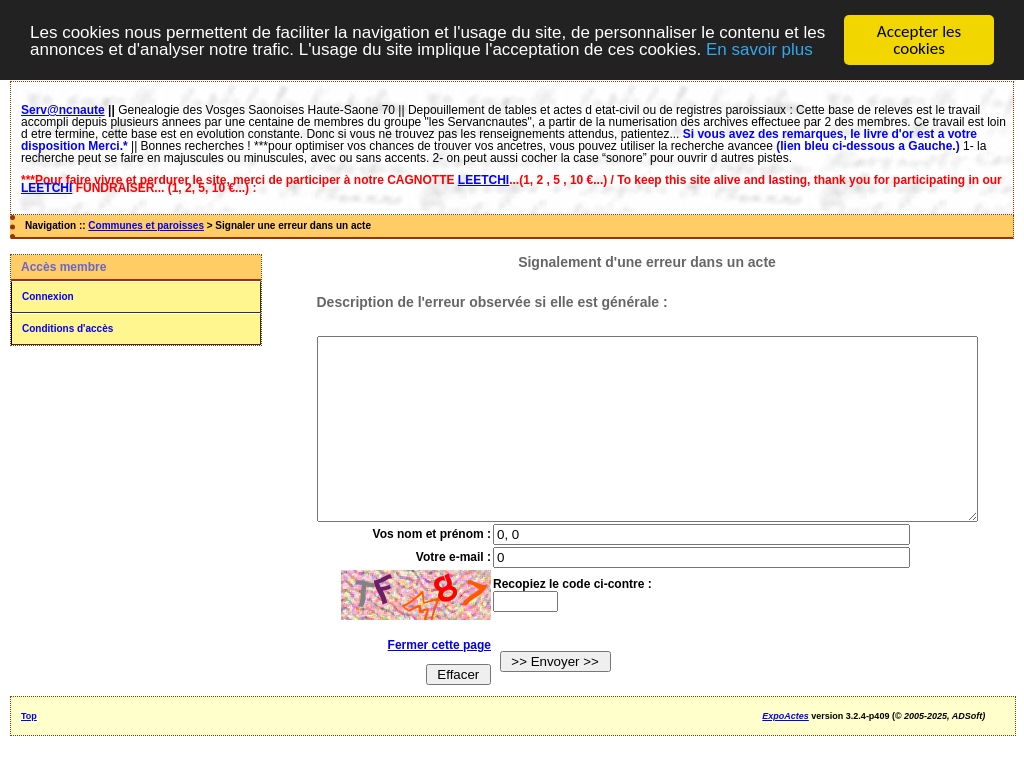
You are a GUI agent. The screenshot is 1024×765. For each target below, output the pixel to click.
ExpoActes (785, 752)
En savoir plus (759, 48)
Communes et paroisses (146, 225)
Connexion (48, 296)
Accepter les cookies (919, 40)
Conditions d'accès (67, 328)
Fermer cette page (424, 681)
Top (29, 752)
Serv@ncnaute (63, 110)
